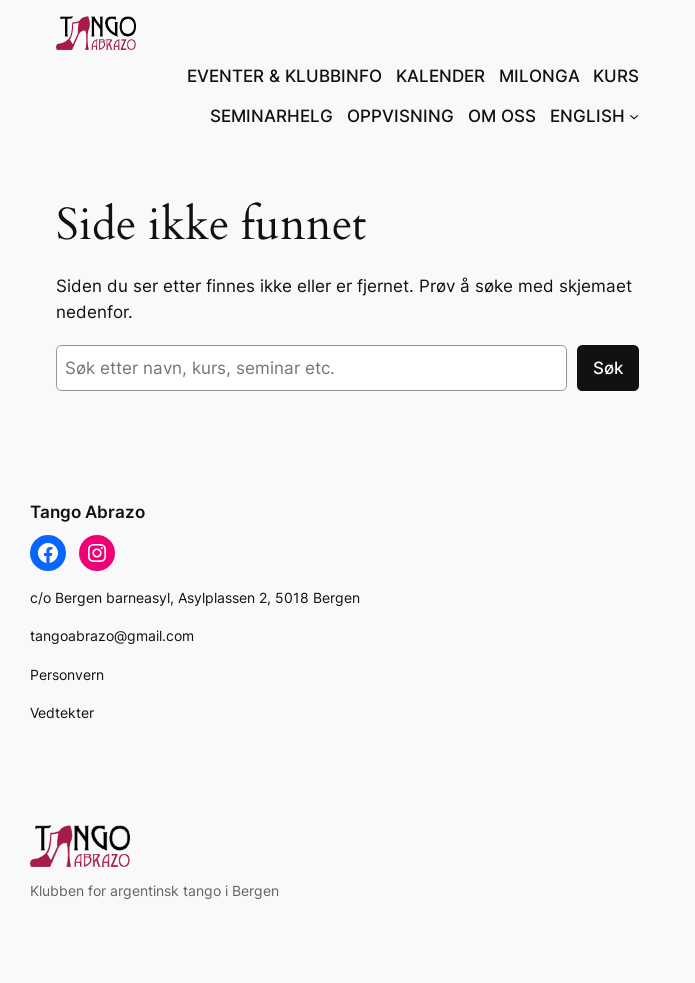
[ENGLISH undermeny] (634, 116)
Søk (608, 368)
